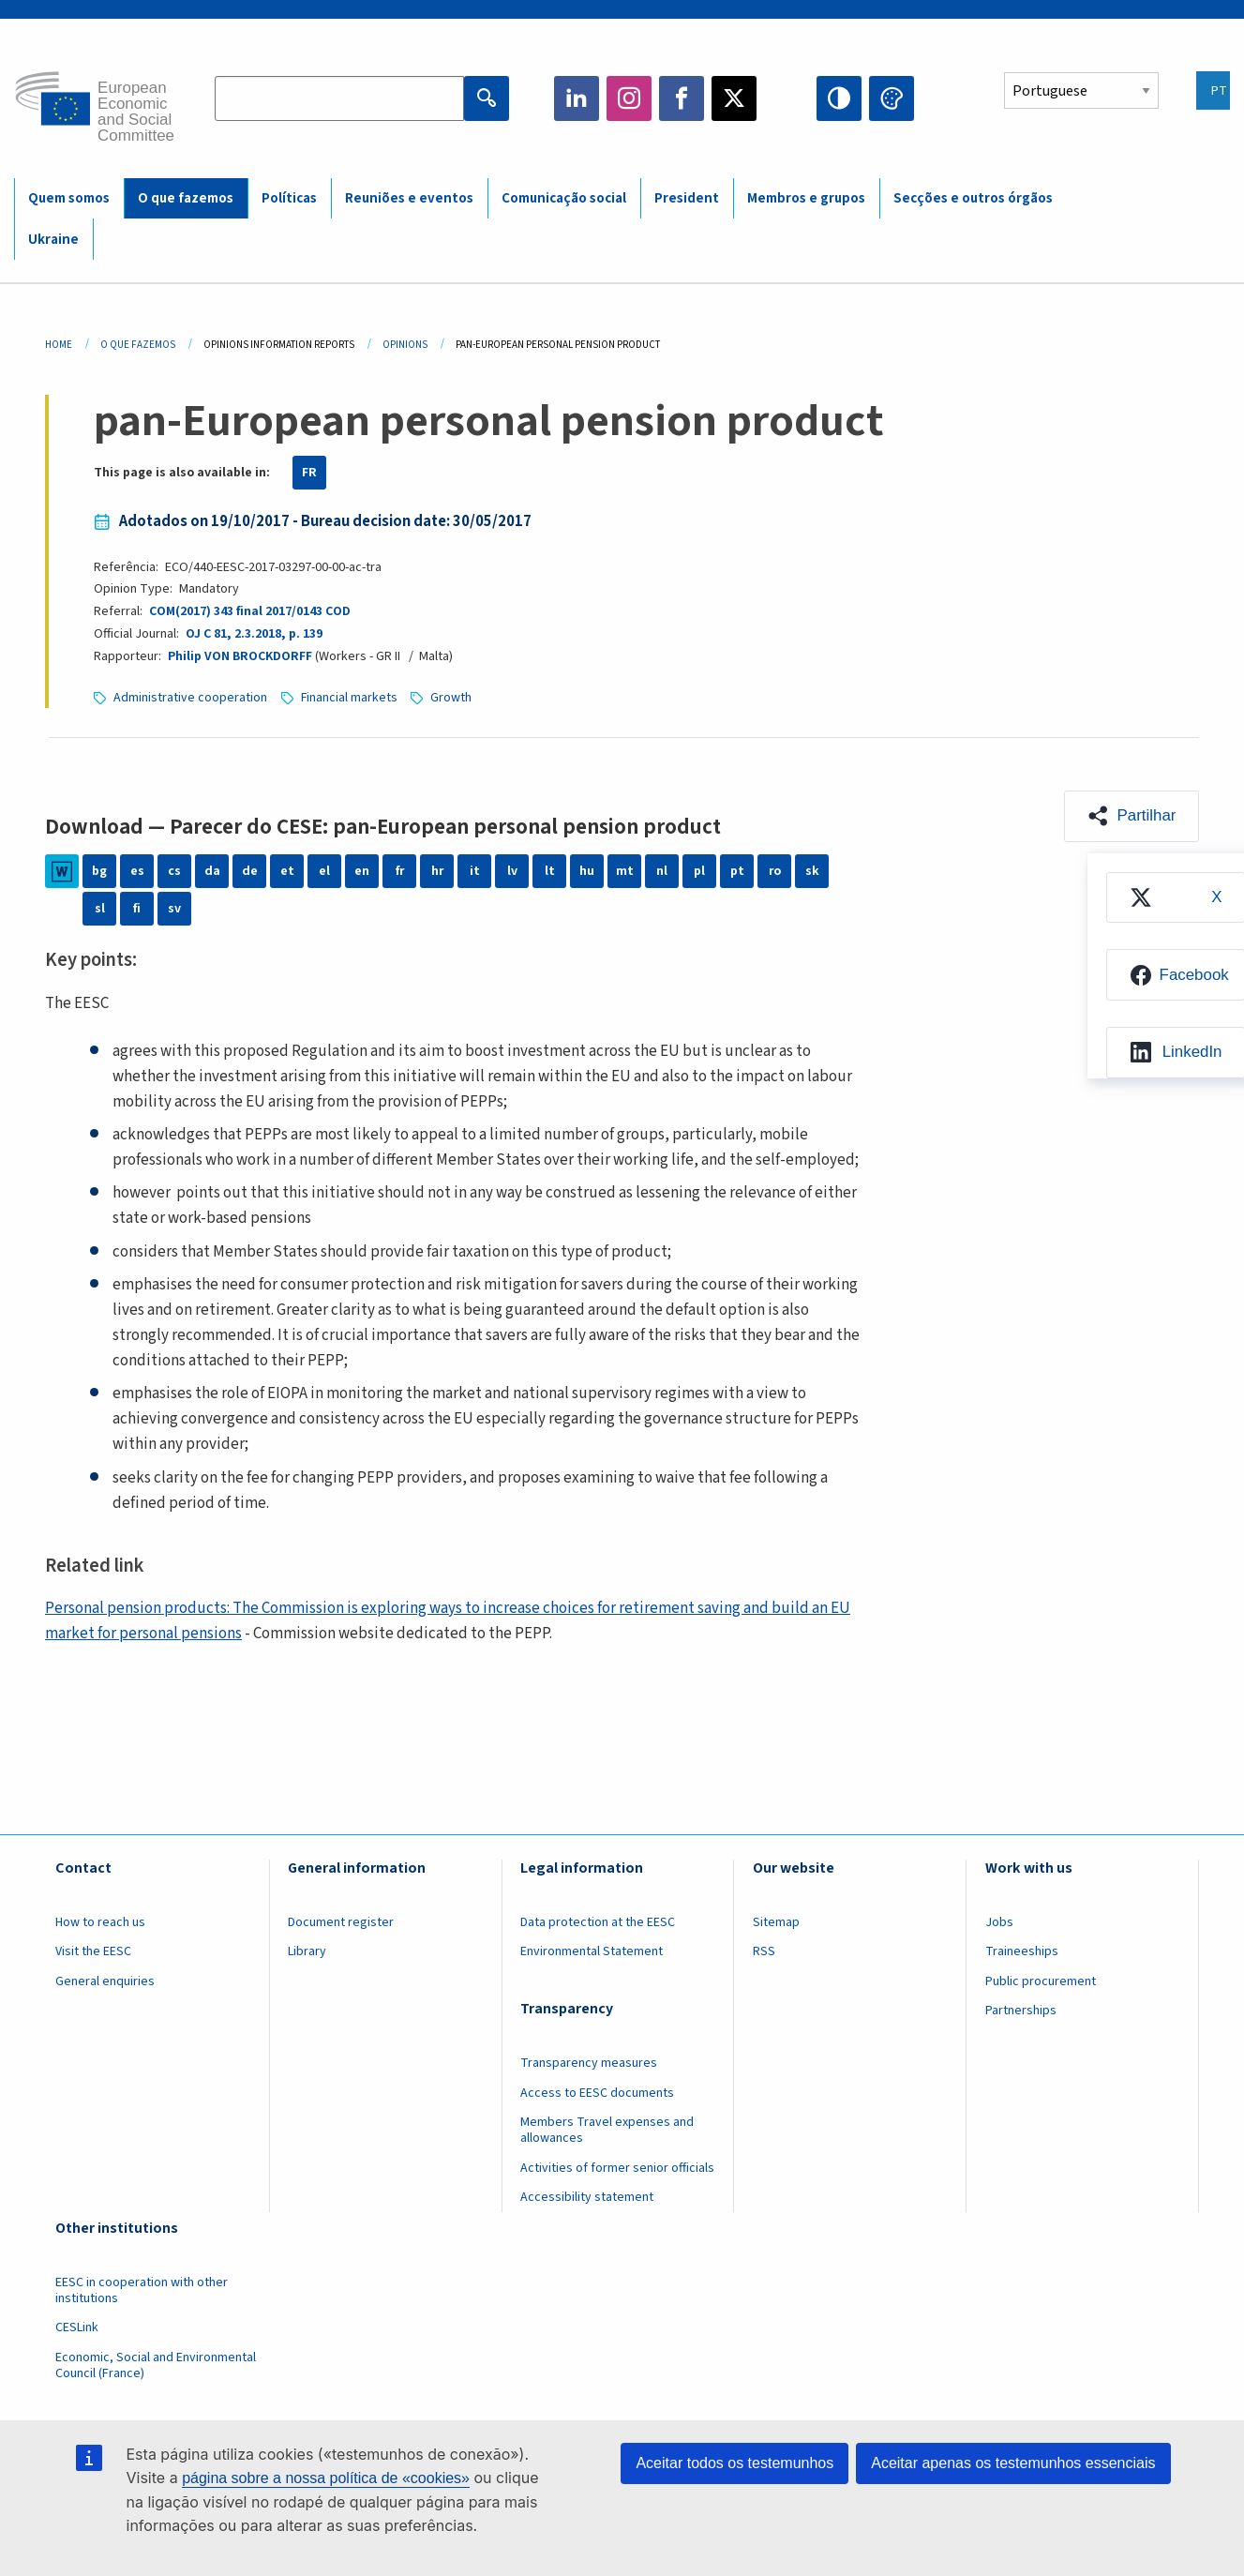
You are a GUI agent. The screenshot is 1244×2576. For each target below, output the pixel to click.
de (250, 871)
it (475, 871)
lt (550, 871)
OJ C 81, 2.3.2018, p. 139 (253, 634)
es (137, 871)
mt (625, 871)
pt (737, 871)
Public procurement (1040, 1981)
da (212, 871)
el (324, 871)
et (287, 871)
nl (661, 871)
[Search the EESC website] (339, 98)
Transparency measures (588, 2063)
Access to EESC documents (597, 2093)
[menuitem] (1174, 898)
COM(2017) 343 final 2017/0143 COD (250, 611)
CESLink (76, 2327)
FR (309, 472)
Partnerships (1021, 2010)
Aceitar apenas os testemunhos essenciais (1013, 2463)
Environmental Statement (591, 1951)
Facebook (681, 98)
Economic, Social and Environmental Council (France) (155, 2365)
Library (307, 1951)
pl (699, 871)
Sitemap (776, 1922)
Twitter (734, 98)
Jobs (999, 1922)
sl (100, 908)
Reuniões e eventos (409, 198)
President (686, 198)
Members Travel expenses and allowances (607, 2130)
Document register (341, 1922)
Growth (451, 697)
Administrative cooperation (190, 697)
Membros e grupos (806, 198)
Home (58, 345)
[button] (1131, 816)
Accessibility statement (586, 2197)
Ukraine (53, 239)
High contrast (839, 98)
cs (174, 871)
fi (137, 908)
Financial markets (349, 697)
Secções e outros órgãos (973, 198)
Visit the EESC (93, 1951)
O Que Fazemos (137, 345)
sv (174, 908)
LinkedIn (576, 98)
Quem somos (69, 198)
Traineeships (1021, 1951)
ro (774, 871)
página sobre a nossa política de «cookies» (326, 2478)
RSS (764, 1951)
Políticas (289, 198)
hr (436, 871)
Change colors (891, 98)
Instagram (629, 98)
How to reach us (100, 1922)
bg (99, 871)
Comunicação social (564, 198)
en (361, 871)
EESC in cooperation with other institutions (141, 2290)
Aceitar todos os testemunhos (734, 2463)
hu (586, 871)
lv (512, 871)
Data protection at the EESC (597, 1922)
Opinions (404, 345)
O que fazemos (185, 198)
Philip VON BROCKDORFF (240, 656)
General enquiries (105, 1981)
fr (399, 871)
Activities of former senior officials (617, 2168)
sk (812, 871)
